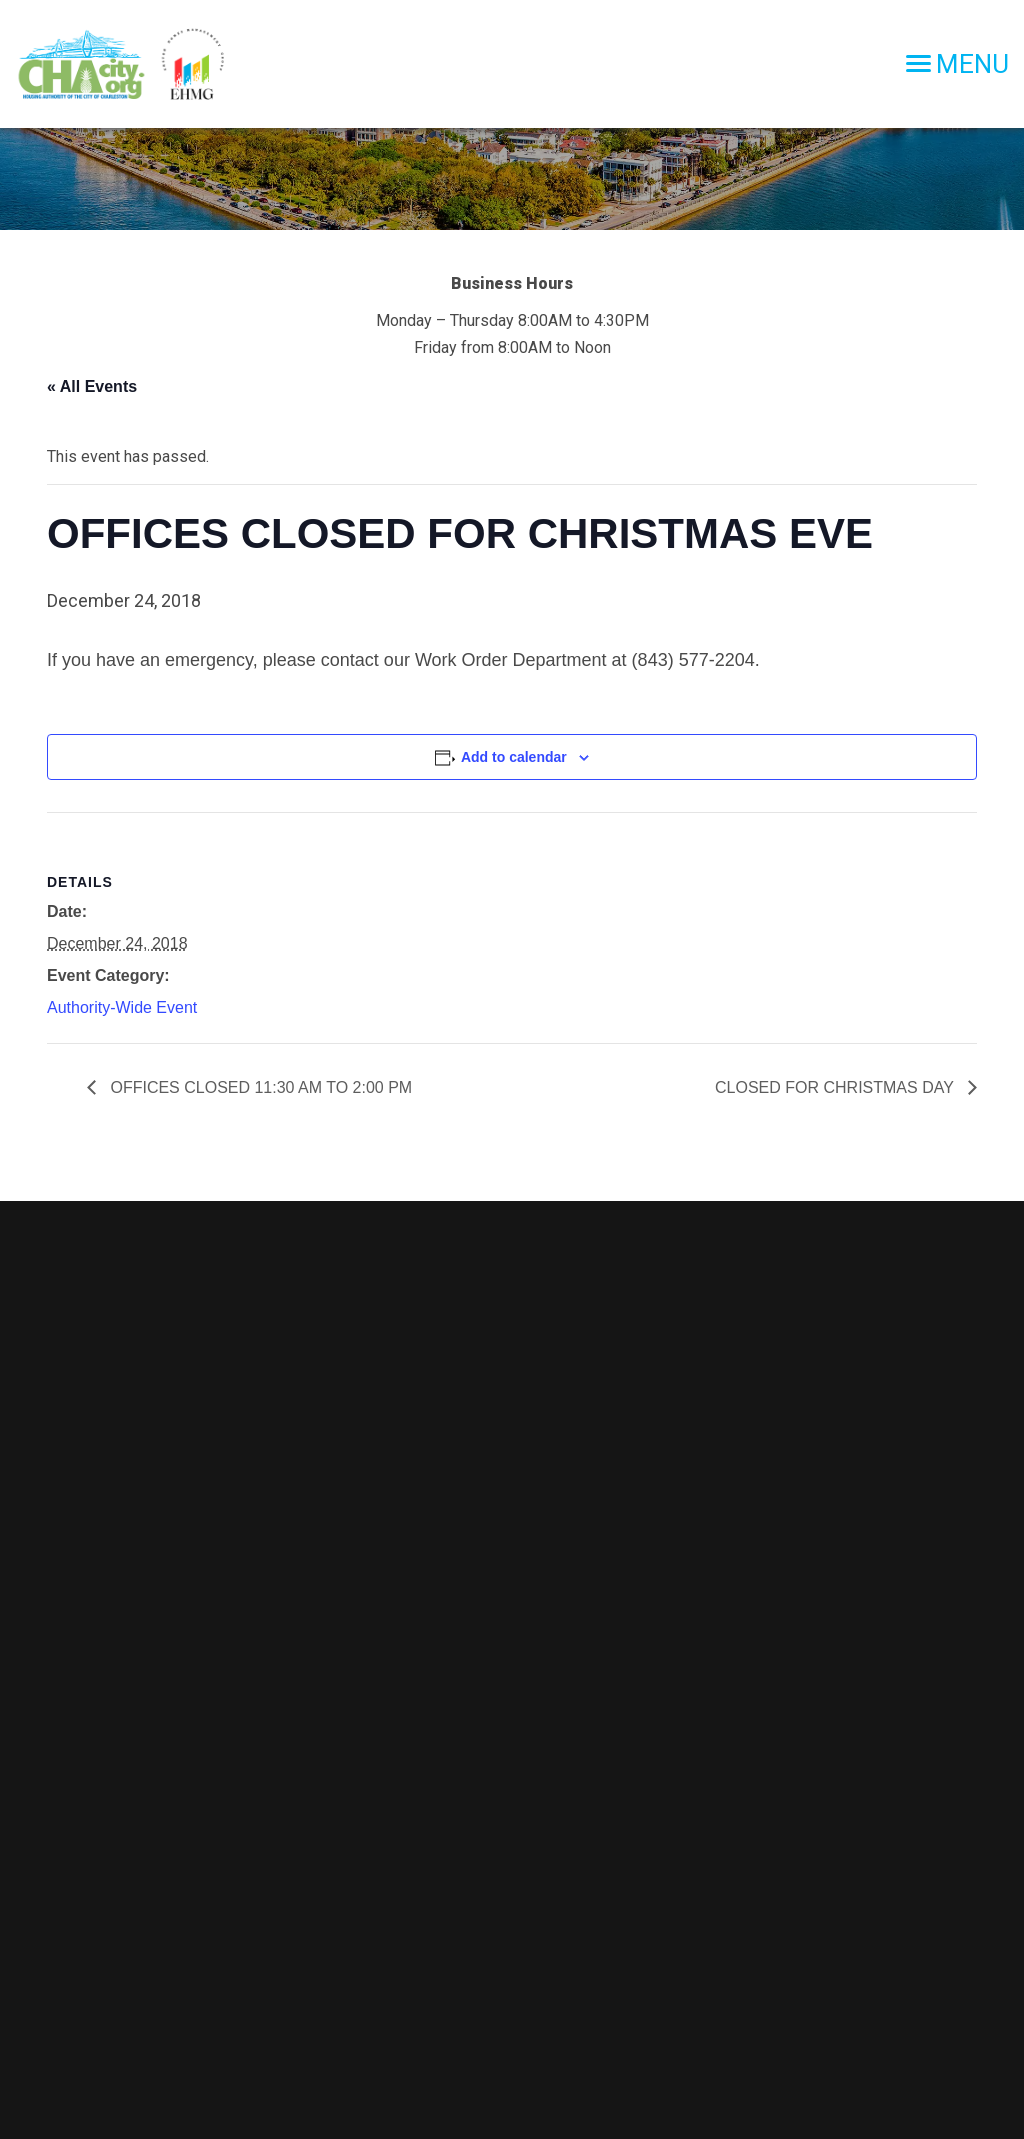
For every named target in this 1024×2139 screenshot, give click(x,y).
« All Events (92, 386)
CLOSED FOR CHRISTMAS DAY (836, 1087)
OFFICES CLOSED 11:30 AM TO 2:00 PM (259, 1087)
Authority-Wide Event (122, 1007)
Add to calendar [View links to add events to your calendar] (514, 757)
